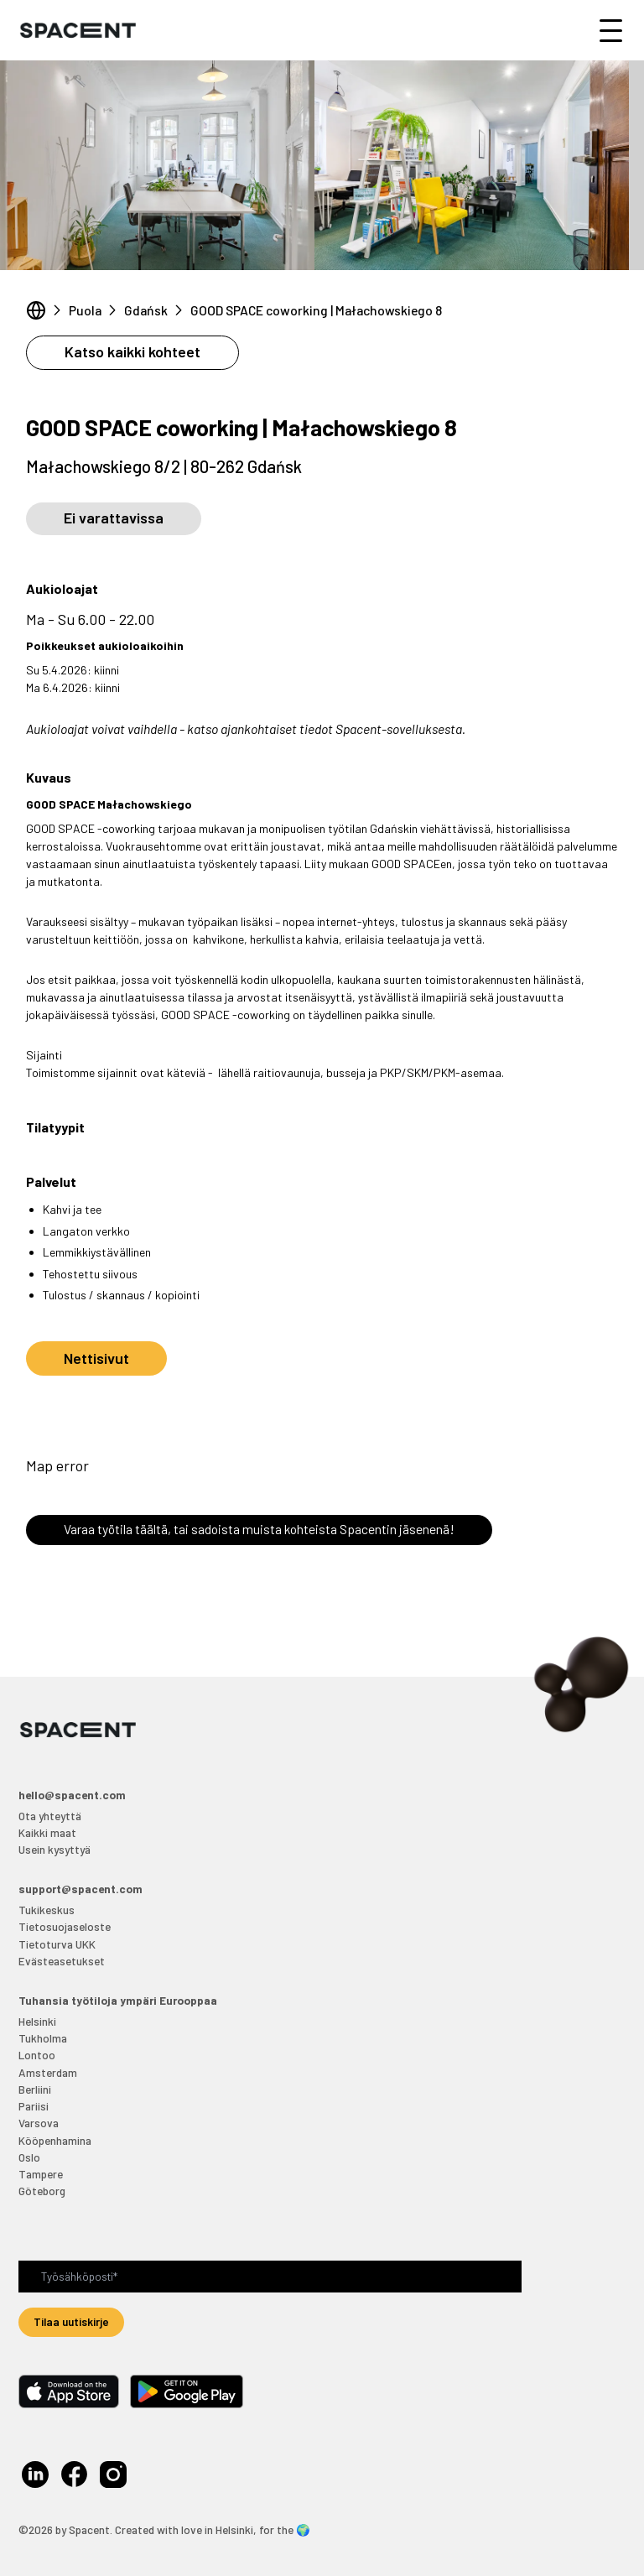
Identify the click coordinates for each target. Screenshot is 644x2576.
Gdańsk (146, 310)
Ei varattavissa (114, 517)
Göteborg (41, 2190)
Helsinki (37, 2021)
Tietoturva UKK (57, 1944)
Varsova (38, 2122)
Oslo (29, 2157)
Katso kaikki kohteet (132, 351)
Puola (85, 310)
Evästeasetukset (61, 1961)
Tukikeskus (46, 1909)
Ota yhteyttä (49, 1815)
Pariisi (33, 2106)
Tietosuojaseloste (64, 1926)
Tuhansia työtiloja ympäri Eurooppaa (117, 2000)
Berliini (34, 2089)
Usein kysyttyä (54, 1849)
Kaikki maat (47, 1832)
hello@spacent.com (72, 1795)
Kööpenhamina (54, 2140)
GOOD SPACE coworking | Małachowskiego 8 (316, 310)
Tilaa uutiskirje (71, 2321)
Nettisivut (96, 1358)
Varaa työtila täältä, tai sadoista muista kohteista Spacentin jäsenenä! (259, 1529)
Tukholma (42, 2038)
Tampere (40, 2174)
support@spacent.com (80, 1888)
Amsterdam (47, 2072)
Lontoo (36, 2055)
